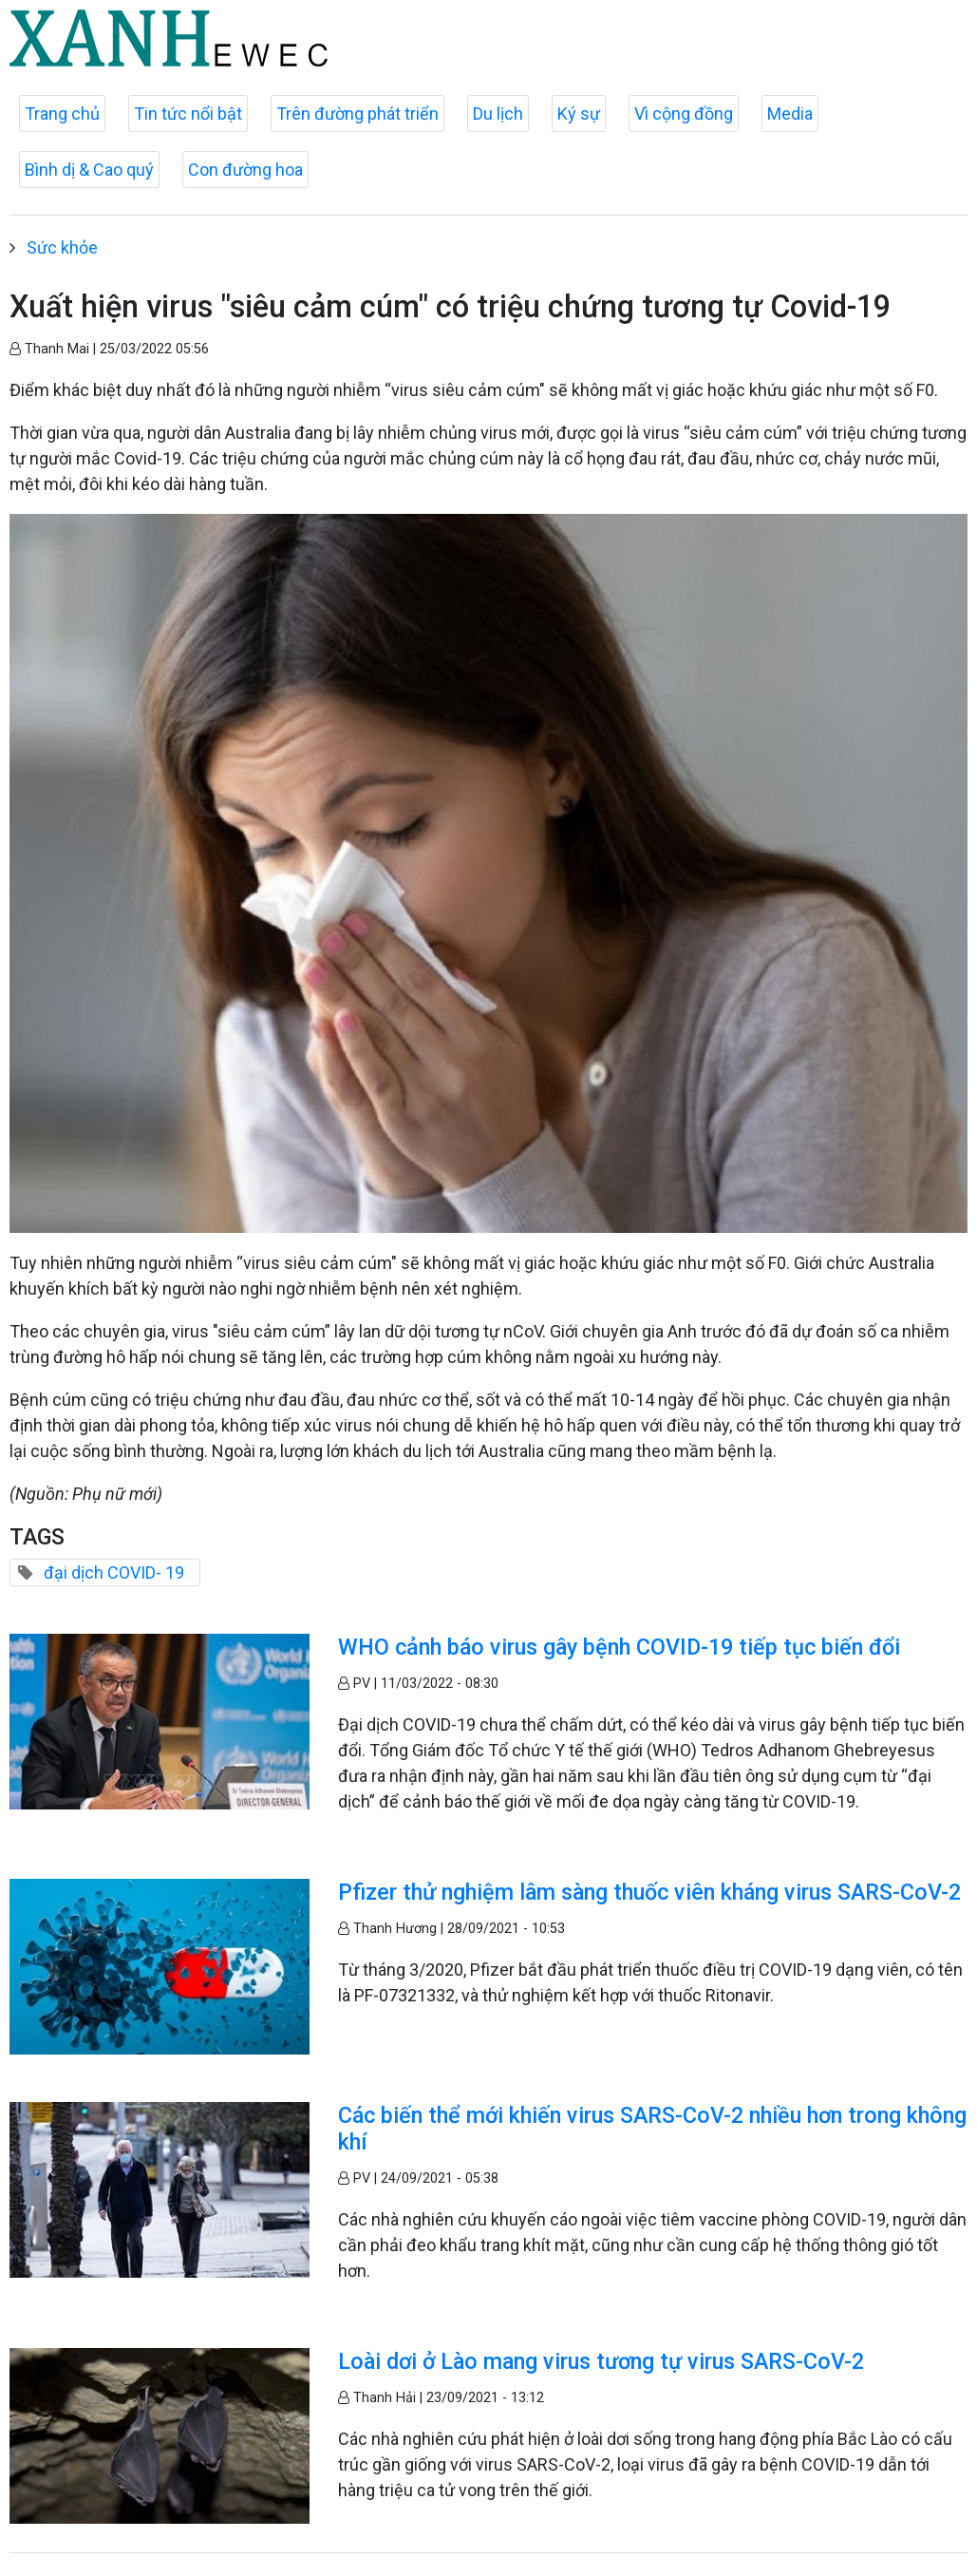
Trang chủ (62, 113)
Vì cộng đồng (683, 113)
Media (790, 113)
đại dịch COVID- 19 (114, 1572)
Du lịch (498, 113)
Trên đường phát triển (357, 113)
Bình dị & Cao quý (89, 170)
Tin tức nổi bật (188, 113)
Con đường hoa (245, 170)
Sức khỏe (62, 247)
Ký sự (578, 113)
